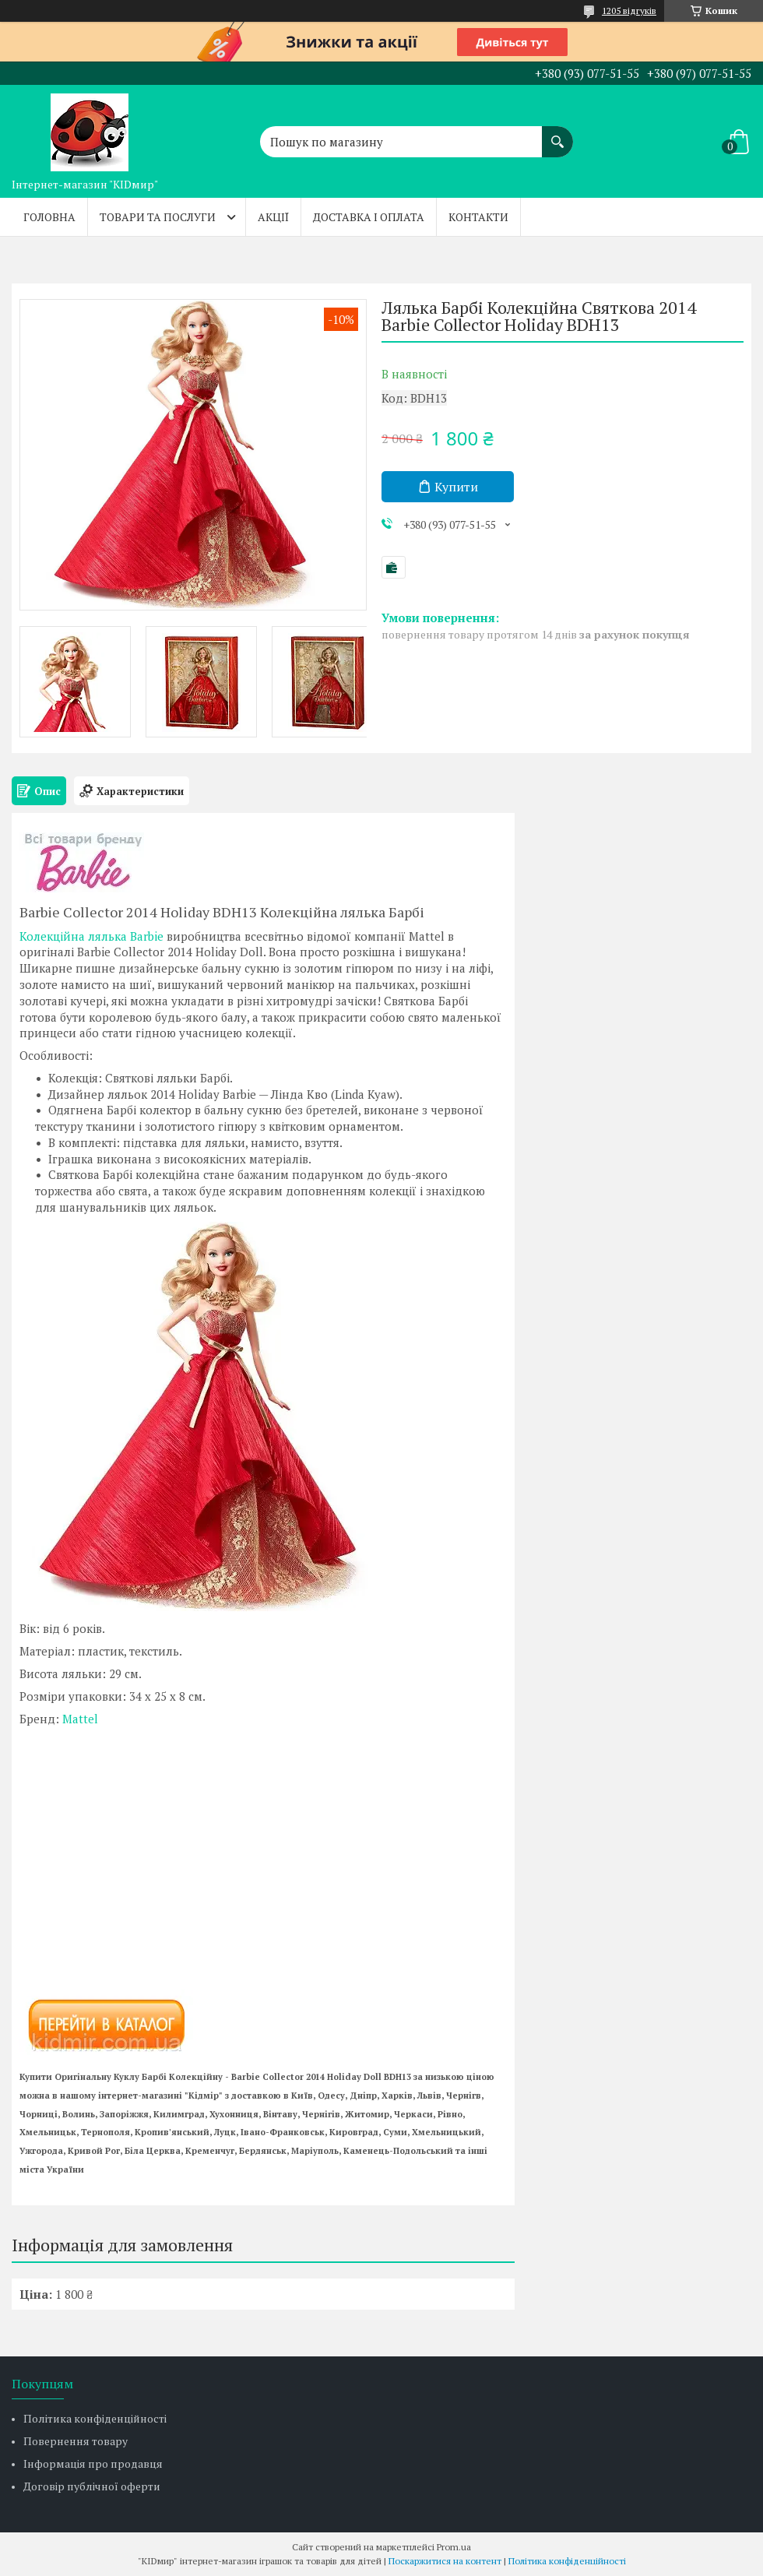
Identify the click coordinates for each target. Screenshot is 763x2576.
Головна (49, 216)
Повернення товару (75, 2440)
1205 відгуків (629, 10)
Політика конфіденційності (95, 2418)
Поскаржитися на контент (445, 2561)
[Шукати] (557, 134)
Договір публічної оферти (91, 2486)
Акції (273, 216)
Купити (456, 486)
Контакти (478, 216)
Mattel (80, 1718)
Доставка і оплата (368, 216)
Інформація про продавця (93, 2463)
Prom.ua (454, 2547)
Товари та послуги (158, 216)
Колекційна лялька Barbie (91, 936)
